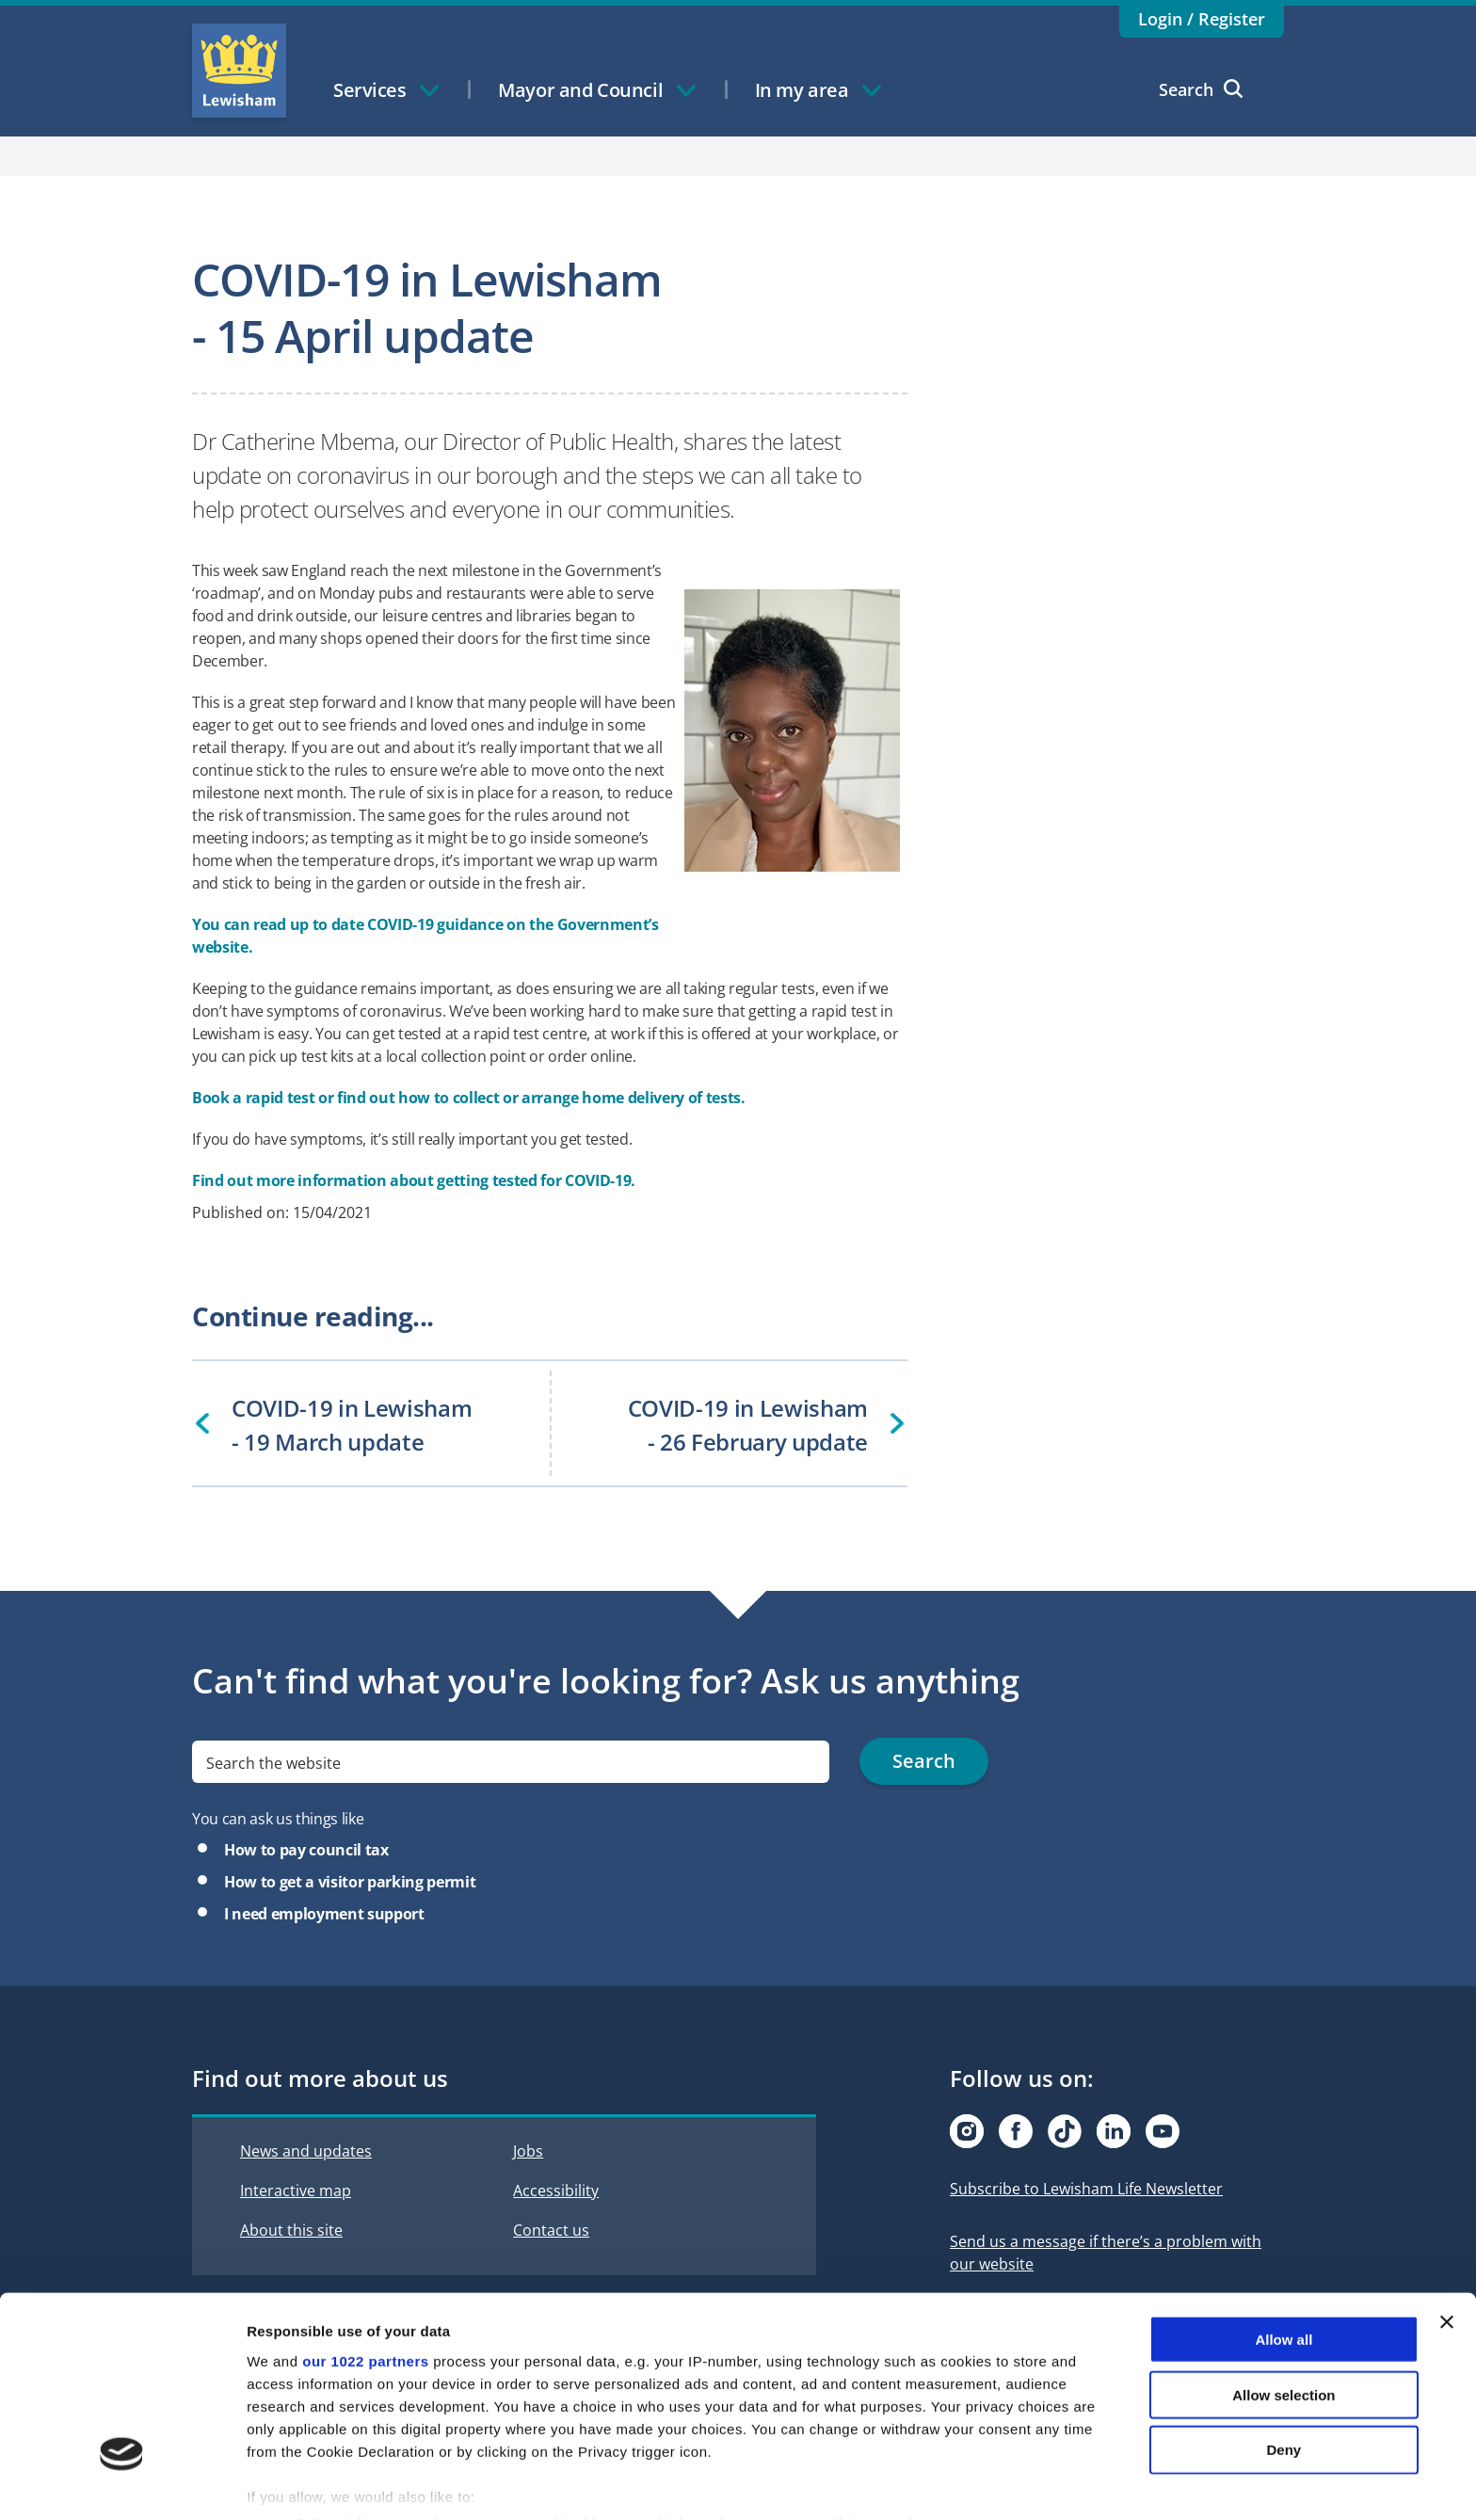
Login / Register (1201, 19)
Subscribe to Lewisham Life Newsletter (1086, 2188)
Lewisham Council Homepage (239, 71)
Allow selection (1283, 2299)
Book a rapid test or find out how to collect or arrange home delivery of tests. (469, 1097)
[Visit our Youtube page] (1162, 2131)
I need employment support (324, 1913)
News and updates (306, 2151)
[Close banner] (1446, 2227)
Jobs (528, 2151)
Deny (1284, 2355)
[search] (510, 1762)
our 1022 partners (365, 2266)
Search (1201, 89)
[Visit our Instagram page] (967, 2131)
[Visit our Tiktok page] (1065, 2131)
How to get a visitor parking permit (349, 1881)
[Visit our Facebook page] (1016, 2131)
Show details (988, 2483)
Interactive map (295, 2190)
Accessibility (556, 2190)
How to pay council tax (306, 1849)
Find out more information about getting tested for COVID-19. (413, 1180)
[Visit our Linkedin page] (1114, 2131)
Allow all (1283, 2245)
